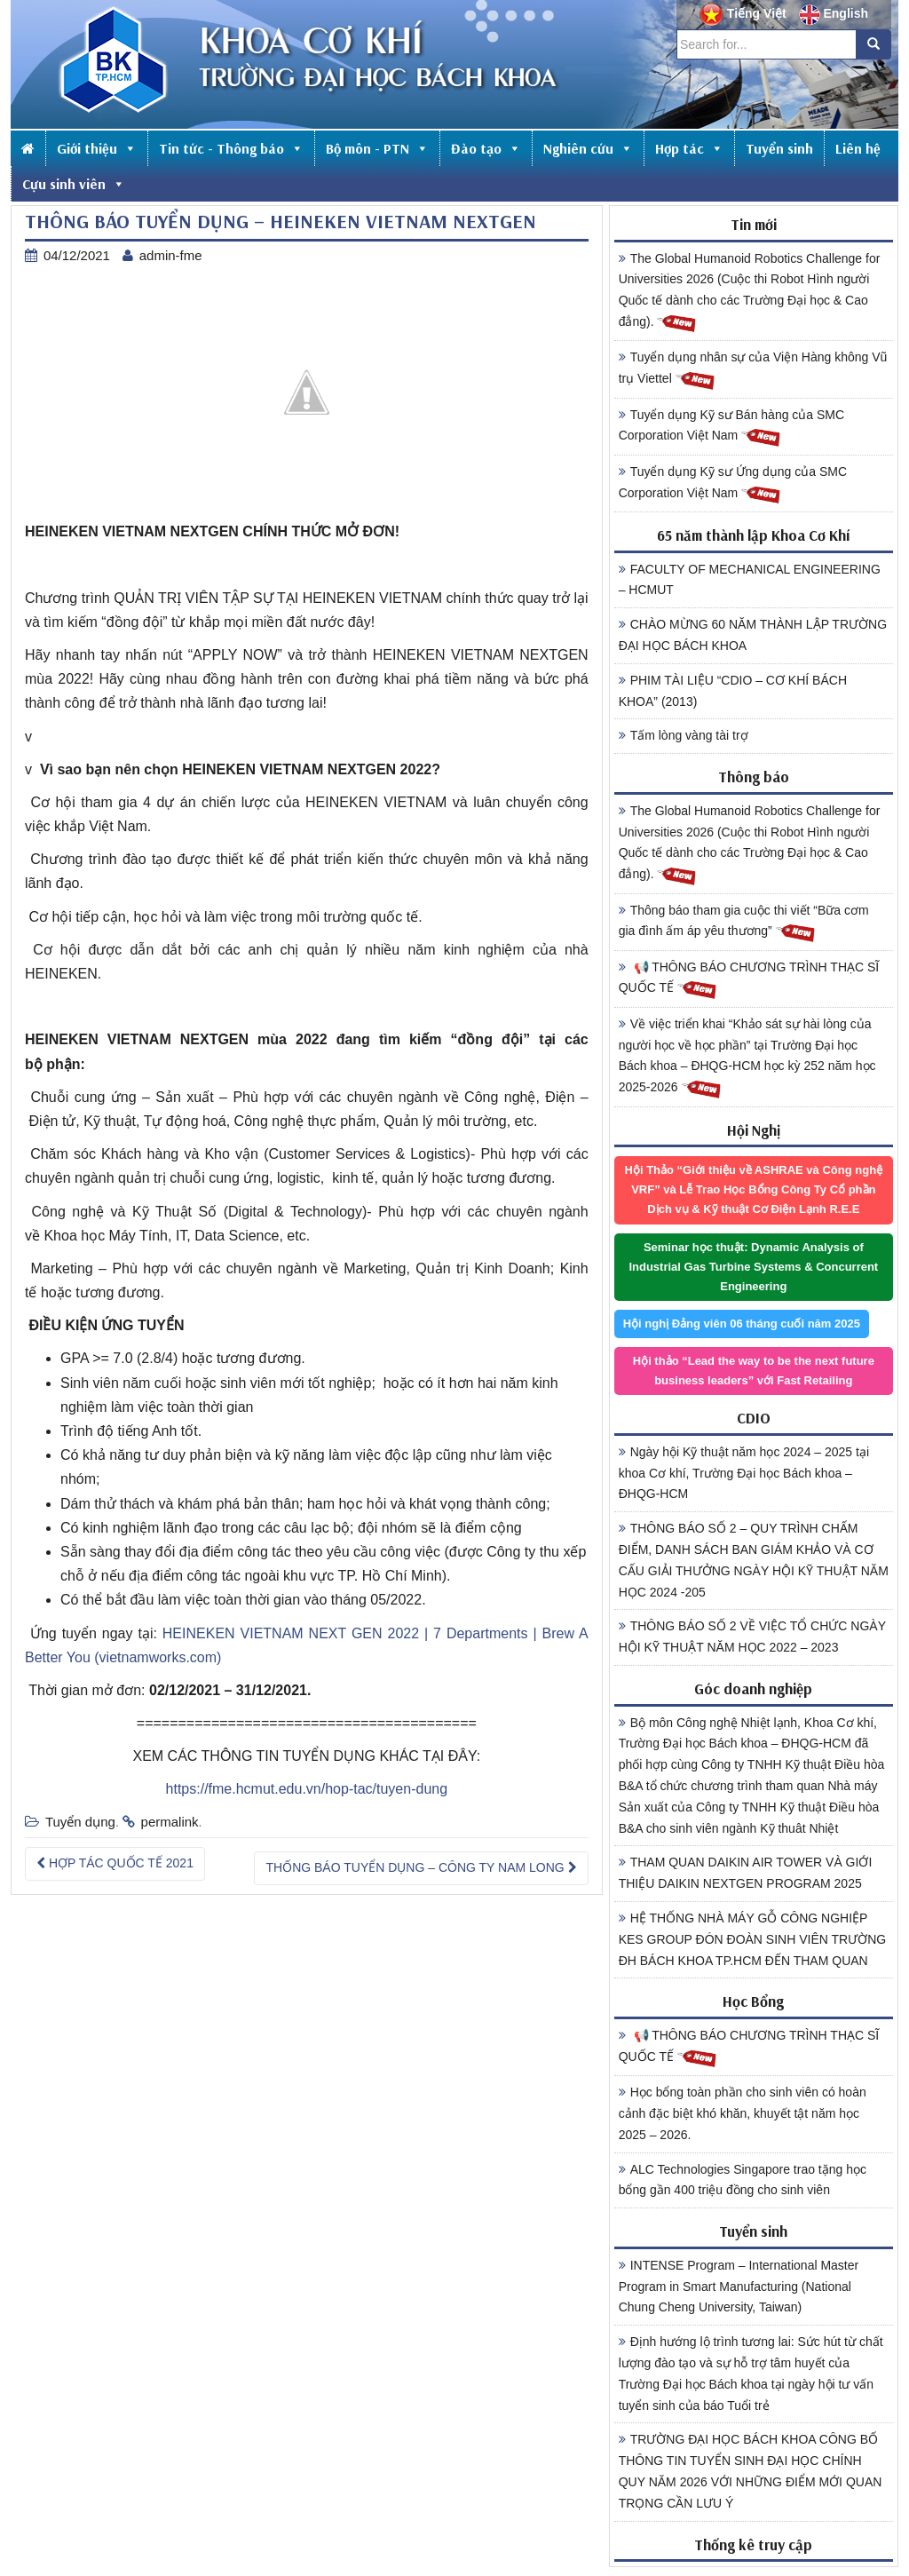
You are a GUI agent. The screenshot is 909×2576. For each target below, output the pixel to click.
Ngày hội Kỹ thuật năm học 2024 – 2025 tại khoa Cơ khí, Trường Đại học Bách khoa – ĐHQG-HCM (744, 1473)
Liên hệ (858, 148)
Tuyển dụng (80, 1821)
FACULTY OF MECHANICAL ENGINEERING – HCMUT (750, 580)
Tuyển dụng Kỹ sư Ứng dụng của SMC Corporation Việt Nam (733, 484)
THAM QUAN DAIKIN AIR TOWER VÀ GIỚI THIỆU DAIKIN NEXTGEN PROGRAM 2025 (746, 1872)
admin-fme (170, 255)
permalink (170, 1821)
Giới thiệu (97, 148)
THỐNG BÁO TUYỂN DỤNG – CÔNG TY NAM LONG (420, 1867)
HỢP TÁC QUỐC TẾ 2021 (115, 1863)
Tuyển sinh (779, 148)
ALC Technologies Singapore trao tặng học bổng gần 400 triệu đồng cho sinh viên (742, 2180)
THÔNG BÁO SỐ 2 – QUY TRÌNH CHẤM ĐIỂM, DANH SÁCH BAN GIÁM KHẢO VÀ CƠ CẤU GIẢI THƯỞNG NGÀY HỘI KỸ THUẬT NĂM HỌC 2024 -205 (754, 1559)
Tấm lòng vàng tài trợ (683, 735)
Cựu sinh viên (73, 184)
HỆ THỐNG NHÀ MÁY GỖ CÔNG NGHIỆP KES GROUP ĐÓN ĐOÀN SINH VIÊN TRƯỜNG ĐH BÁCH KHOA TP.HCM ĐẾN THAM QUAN (753, 1939)
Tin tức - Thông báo (231, 148)
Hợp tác (689, 148)
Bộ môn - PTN (377, 148)
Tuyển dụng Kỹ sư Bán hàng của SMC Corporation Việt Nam (731, 428)
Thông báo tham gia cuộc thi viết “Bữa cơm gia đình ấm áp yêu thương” (744, 923)
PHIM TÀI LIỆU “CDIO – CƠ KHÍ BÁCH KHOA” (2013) (733, 691)
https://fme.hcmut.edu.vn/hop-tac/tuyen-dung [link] (307, 1788)
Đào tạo (486, 148)
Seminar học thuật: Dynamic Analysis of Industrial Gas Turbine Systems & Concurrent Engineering (753, 1266)
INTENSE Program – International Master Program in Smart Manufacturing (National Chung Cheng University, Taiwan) (739, 2286)
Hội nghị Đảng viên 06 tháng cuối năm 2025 (741, 1323)
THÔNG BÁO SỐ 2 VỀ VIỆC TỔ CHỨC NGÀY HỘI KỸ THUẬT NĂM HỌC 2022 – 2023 (752, 1636)
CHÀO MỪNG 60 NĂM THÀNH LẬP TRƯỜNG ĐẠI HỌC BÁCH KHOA (753, 635)
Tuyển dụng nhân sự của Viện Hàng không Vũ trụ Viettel (753, 370)
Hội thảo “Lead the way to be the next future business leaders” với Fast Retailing (753, 1370)
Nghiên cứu (588, 148)
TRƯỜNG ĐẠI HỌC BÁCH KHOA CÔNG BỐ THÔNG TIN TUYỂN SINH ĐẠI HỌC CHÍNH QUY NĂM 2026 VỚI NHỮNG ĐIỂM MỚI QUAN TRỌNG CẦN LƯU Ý (750, 2470)
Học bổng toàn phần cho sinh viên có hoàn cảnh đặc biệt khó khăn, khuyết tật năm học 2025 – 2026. (742, 2113)
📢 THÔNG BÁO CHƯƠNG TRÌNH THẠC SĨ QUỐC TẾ (749, 980)
